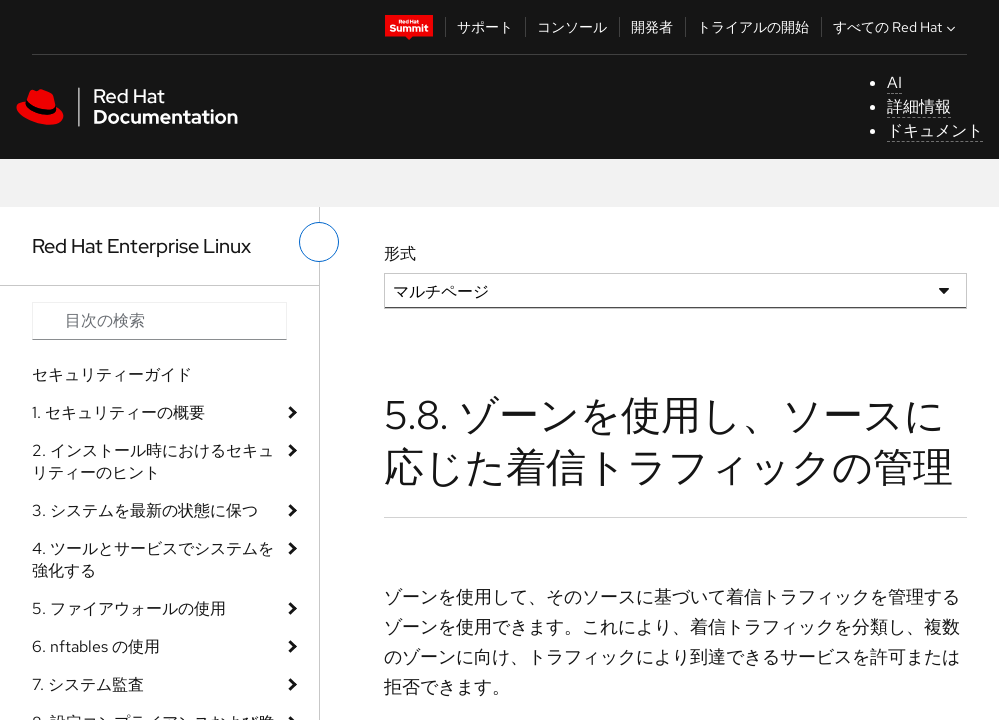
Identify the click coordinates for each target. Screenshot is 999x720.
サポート (485, 27)
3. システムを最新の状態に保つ (145, 510)
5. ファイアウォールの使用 (129, 608)
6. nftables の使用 (96, 646)
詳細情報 (919, 106)
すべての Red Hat (896, 27)
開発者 (652, 27)
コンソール (572, 27)
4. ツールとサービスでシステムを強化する (153, 559)
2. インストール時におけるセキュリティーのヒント (153, 461)
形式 (400, 253)
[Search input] (159, 321)
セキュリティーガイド (112, 374)
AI (894, 82)
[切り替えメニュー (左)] (319, 242)
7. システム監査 (88, 684)
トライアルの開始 (753, 27)
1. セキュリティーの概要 (118, 412)
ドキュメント (935, 130)
